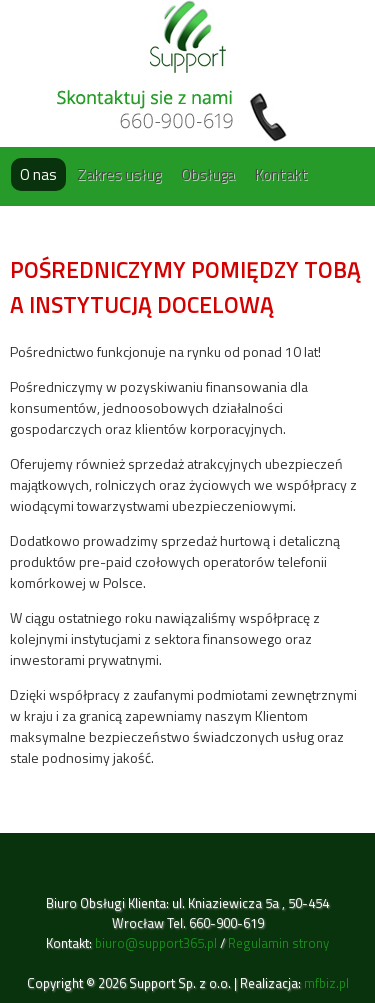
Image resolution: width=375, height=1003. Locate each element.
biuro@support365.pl (156, 943)
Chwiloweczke (188, 36)
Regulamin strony (278, 943)
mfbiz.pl (326, 983)
